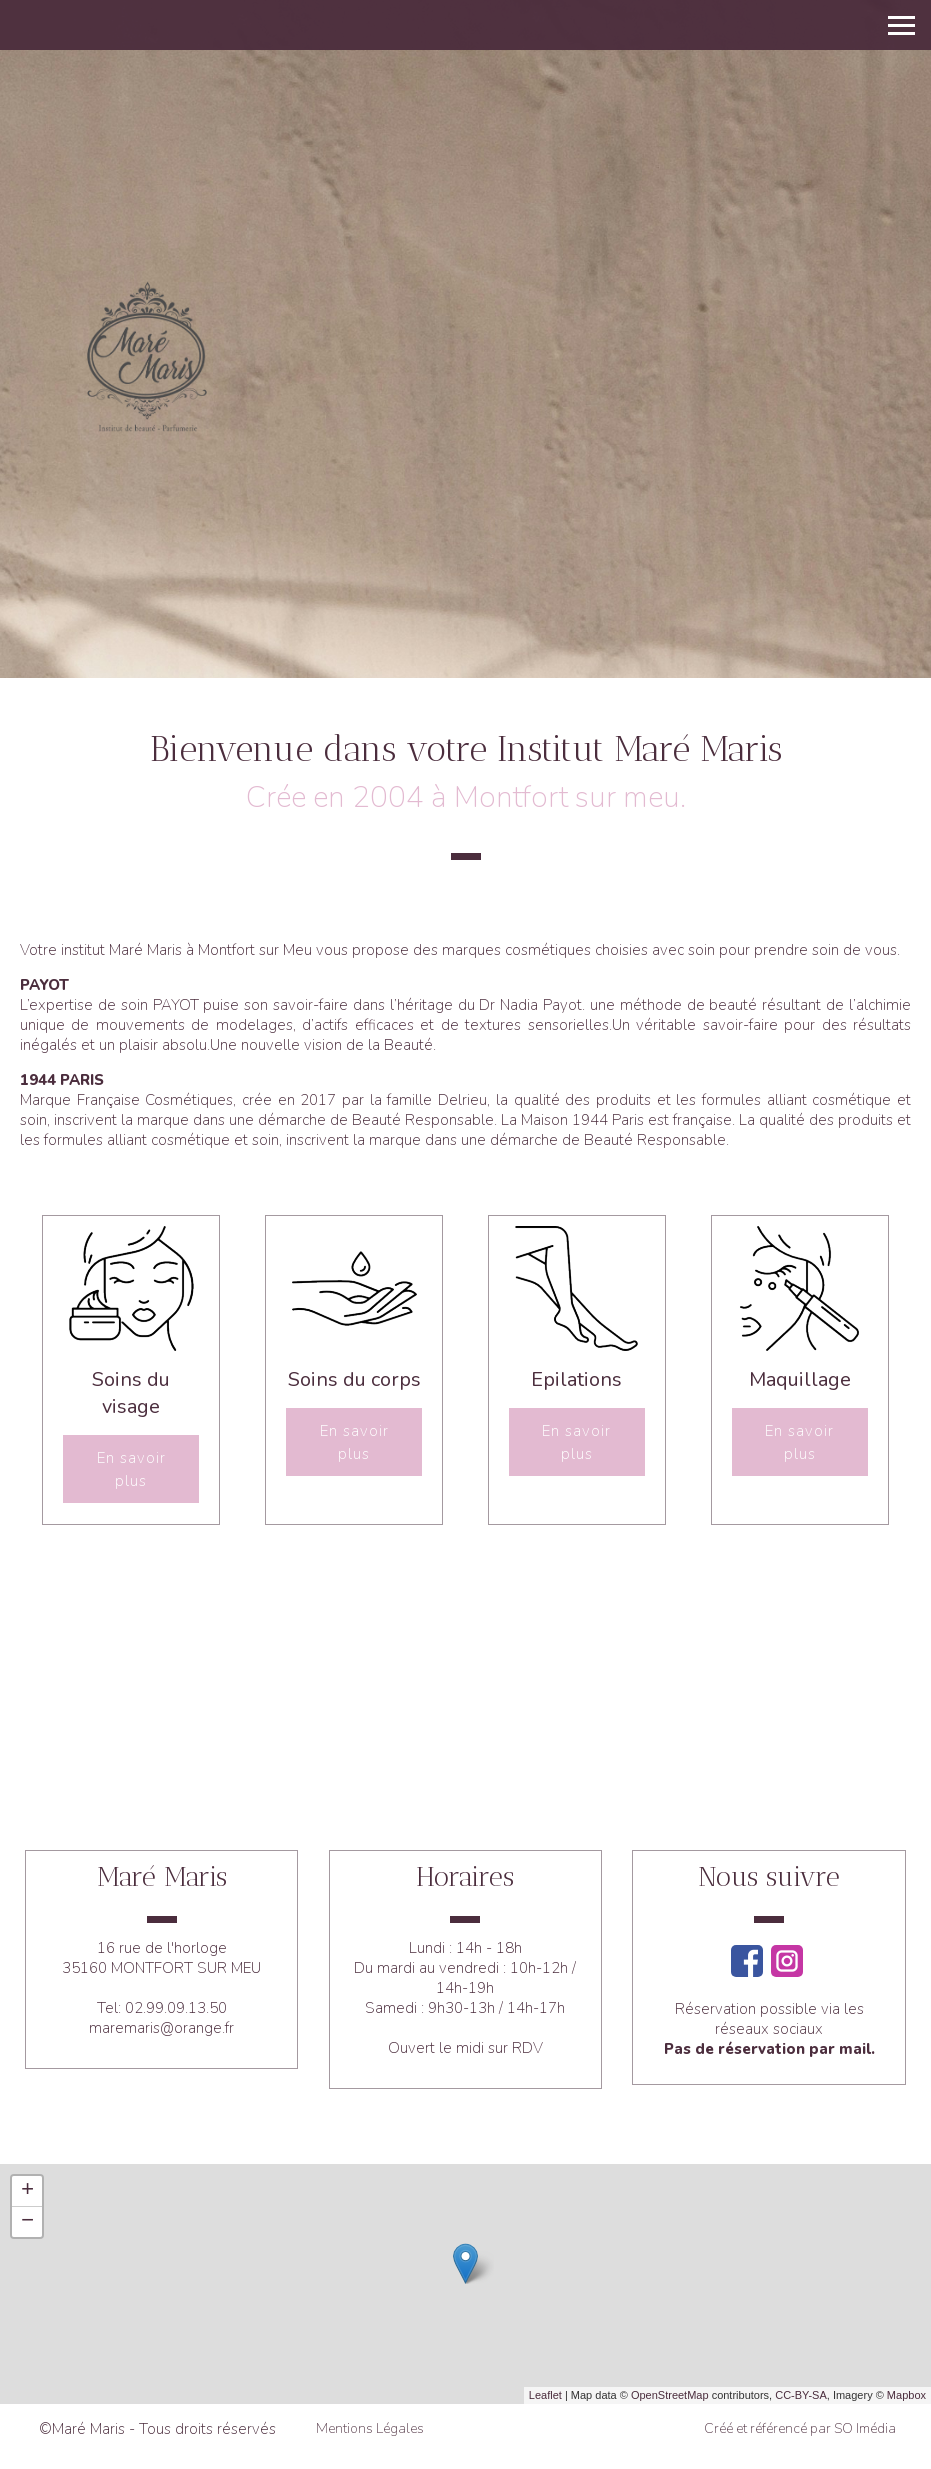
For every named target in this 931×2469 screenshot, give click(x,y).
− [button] (27, 2222)
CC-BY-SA (801, 2395)
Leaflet (545, 2395)
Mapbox (906, 2395)
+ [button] (27, 2191)
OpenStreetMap (670, 2395)
